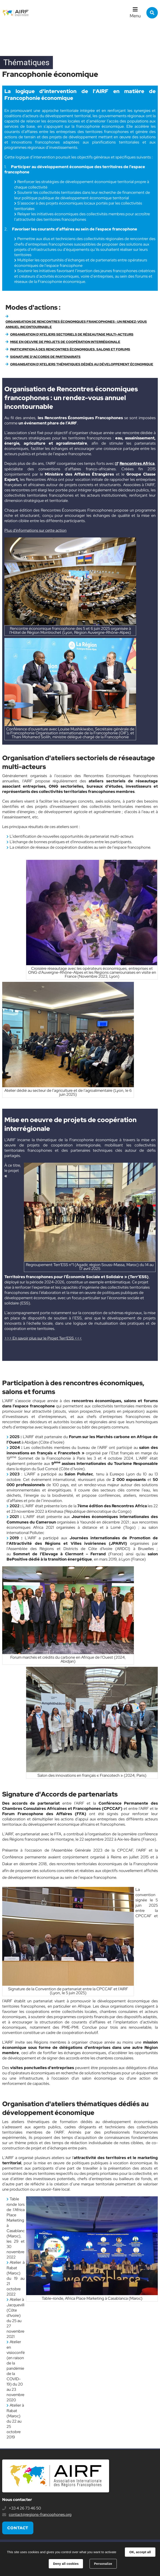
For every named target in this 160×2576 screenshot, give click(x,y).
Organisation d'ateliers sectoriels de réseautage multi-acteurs (71, 334)
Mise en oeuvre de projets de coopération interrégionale (65, 342)
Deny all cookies (66, 2563)
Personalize (103, 2563)
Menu (135, 16)
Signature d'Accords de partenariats (45, 357)
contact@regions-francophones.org (40, 2514)
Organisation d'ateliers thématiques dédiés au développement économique (81, 364)
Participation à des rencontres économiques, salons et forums (70, 349)
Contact (17, 2527)
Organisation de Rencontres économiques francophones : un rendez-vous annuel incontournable (76, 324)
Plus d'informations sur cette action (35, 530)
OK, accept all (140, 2552)
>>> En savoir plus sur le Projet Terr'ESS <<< (43, 1338)
